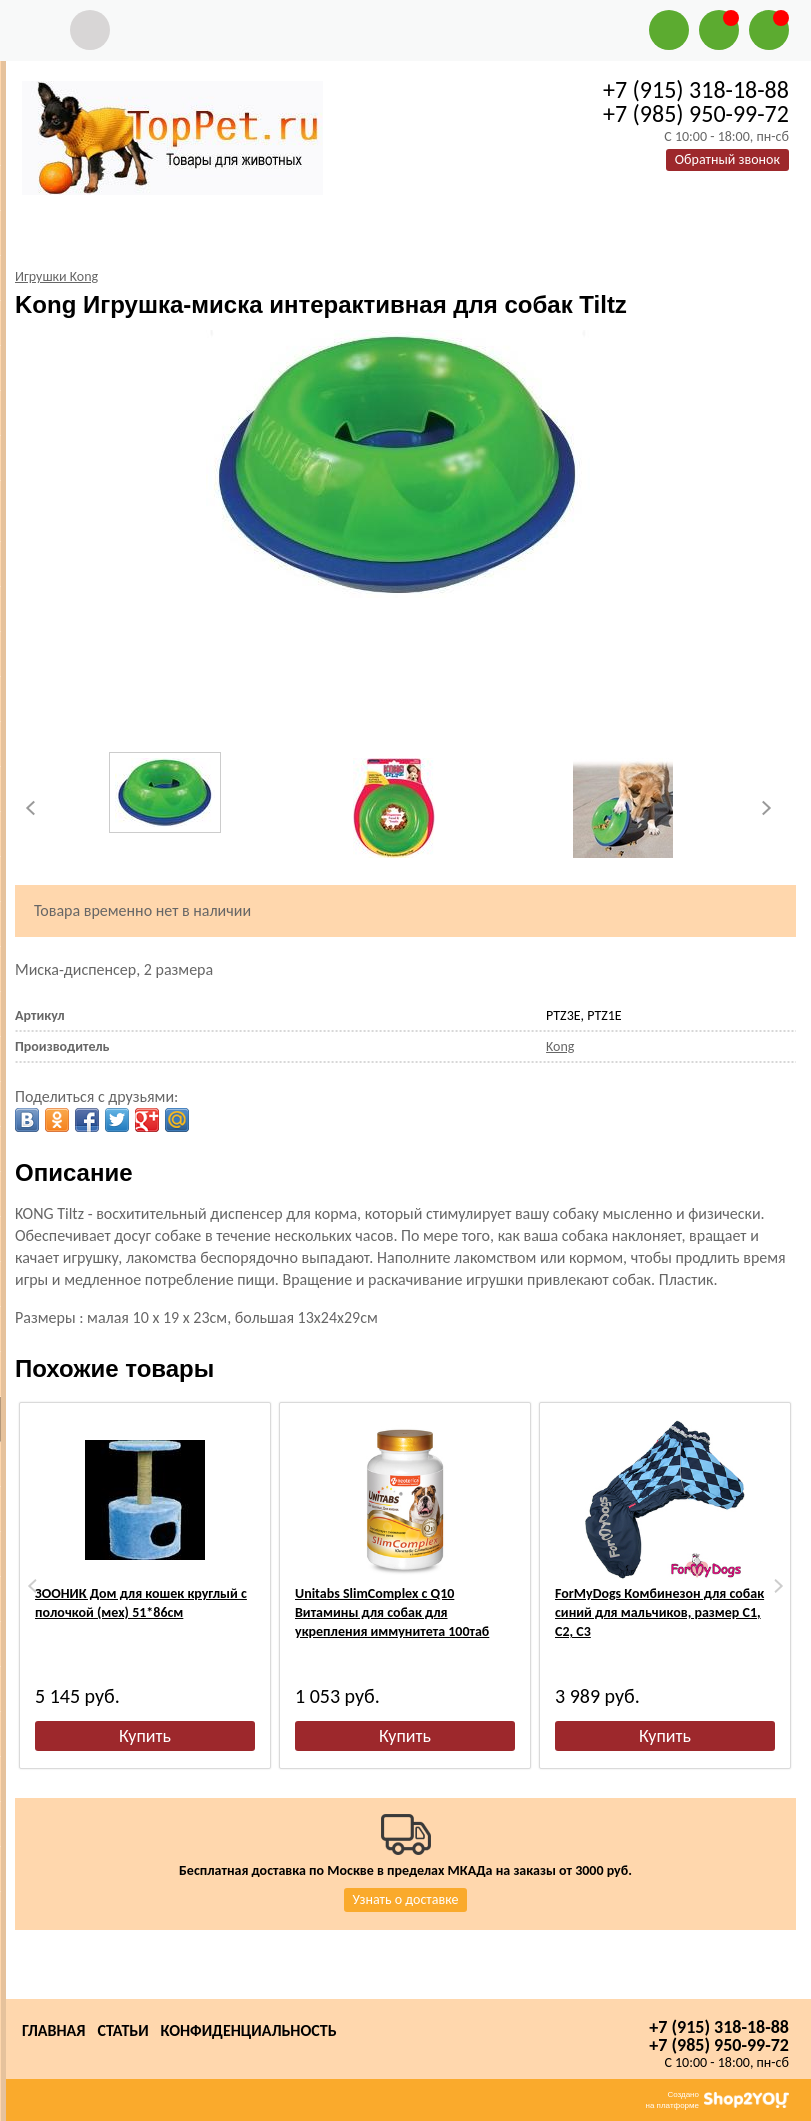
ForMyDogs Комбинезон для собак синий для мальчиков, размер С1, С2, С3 (659, 1612)
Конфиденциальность (249, 2030)
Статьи (122, 2030)
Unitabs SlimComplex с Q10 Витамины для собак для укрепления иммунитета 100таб (392, 1612)
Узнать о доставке (406, 1899)
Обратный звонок (727, 159)
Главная (53, 2030)
